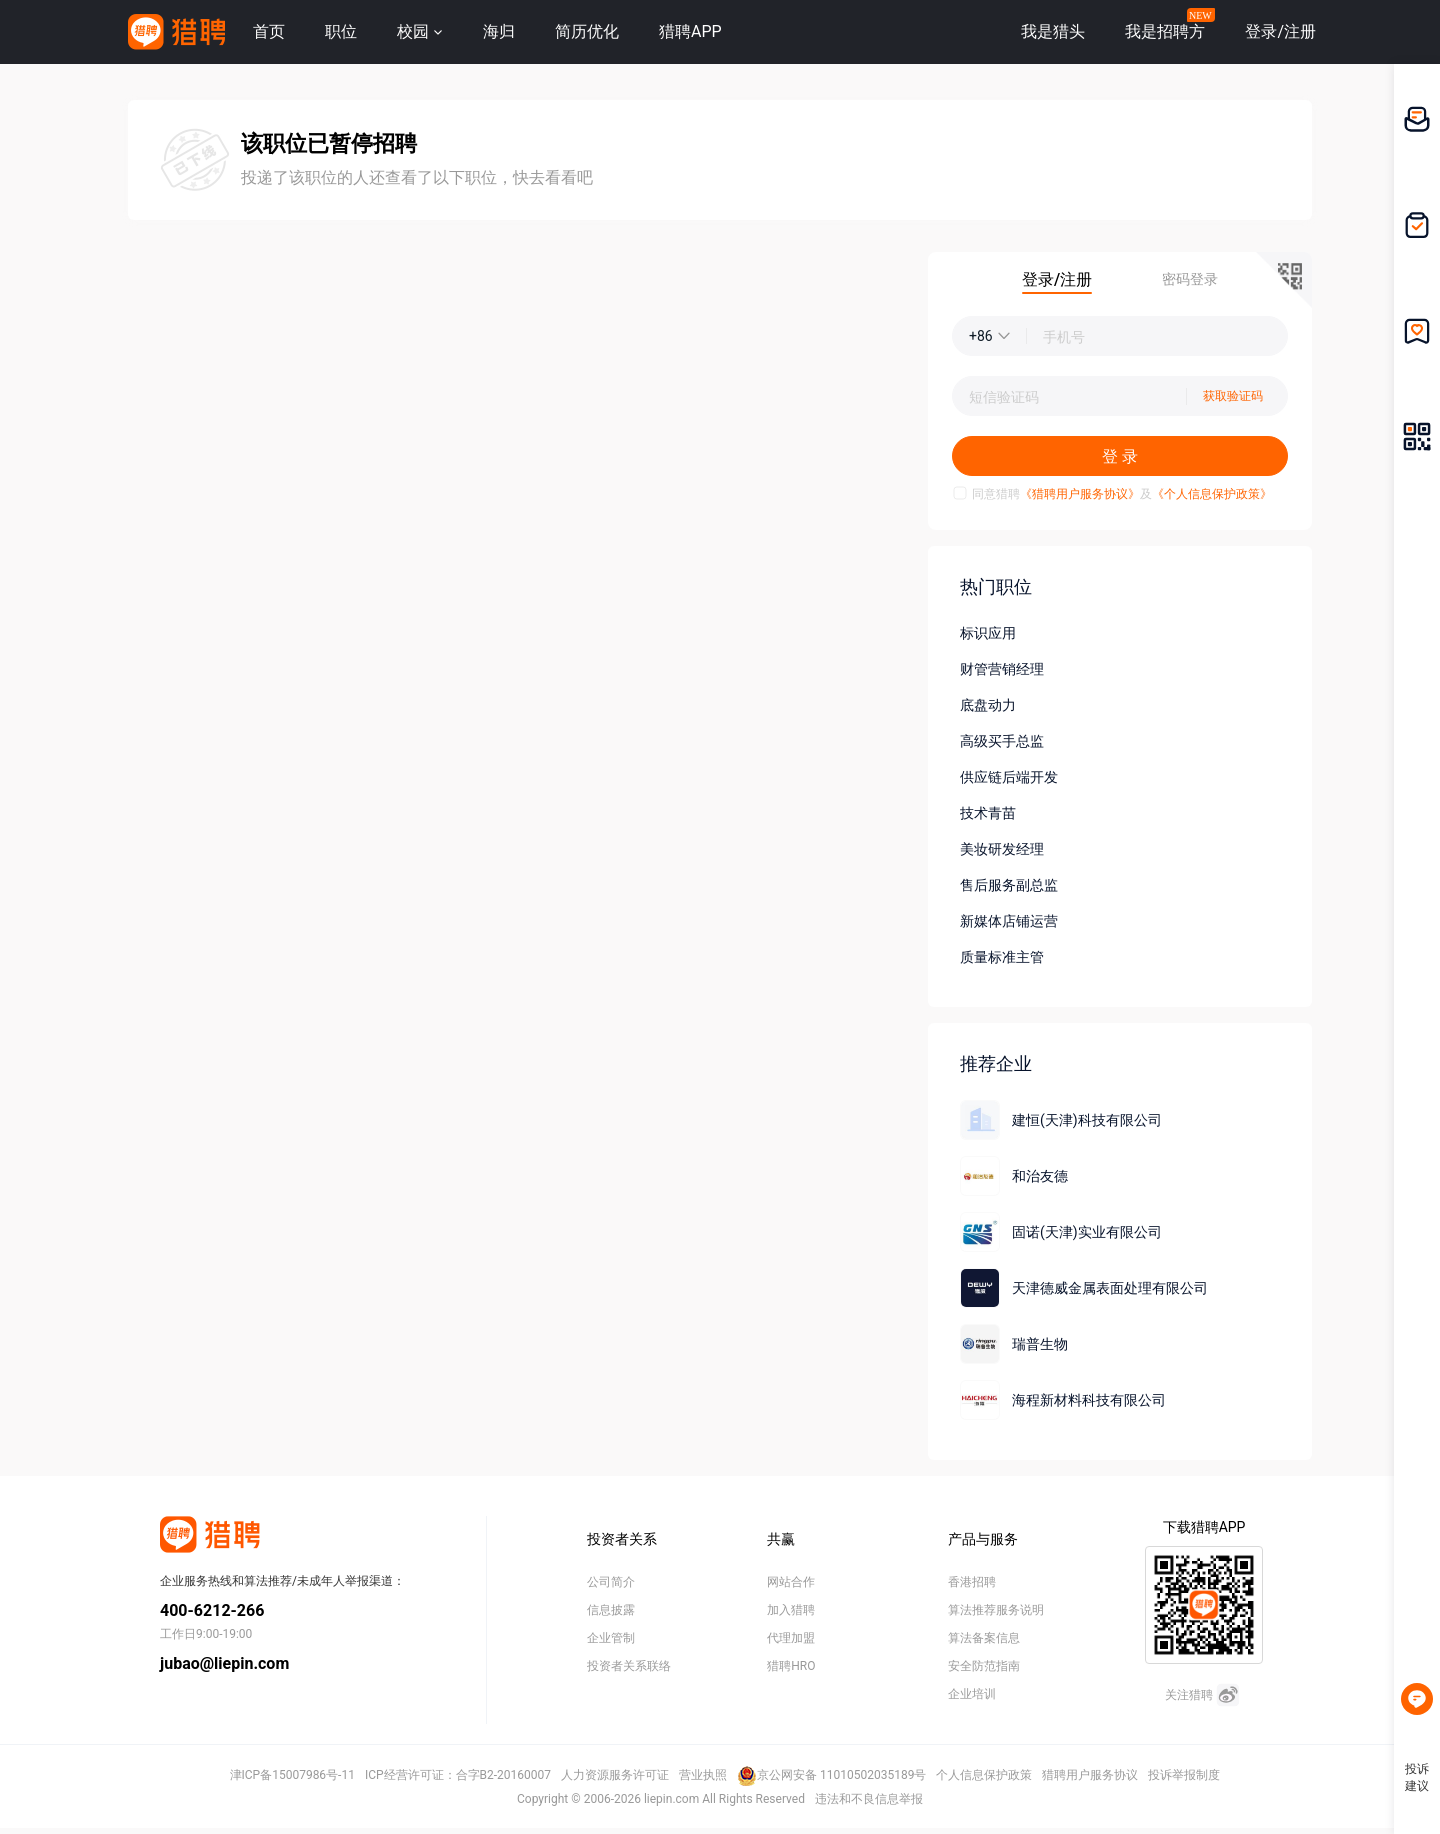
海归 (499, 31)
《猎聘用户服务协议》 (1080, 494)
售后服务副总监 (1009, 885)
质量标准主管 (1002, 957)
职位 (341, 31)
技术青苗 (988, 813)
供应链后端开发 (1009, 777)
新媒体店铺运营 (1009, 921)
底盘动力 (988, 705)
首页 (269, 31)
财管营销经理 (1002, 669)
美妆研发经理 (1002, 849)
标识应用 (988, 633)
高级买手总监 (1002, 741)
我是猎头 (1053, 31)
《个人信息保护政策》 (1212, 494)
